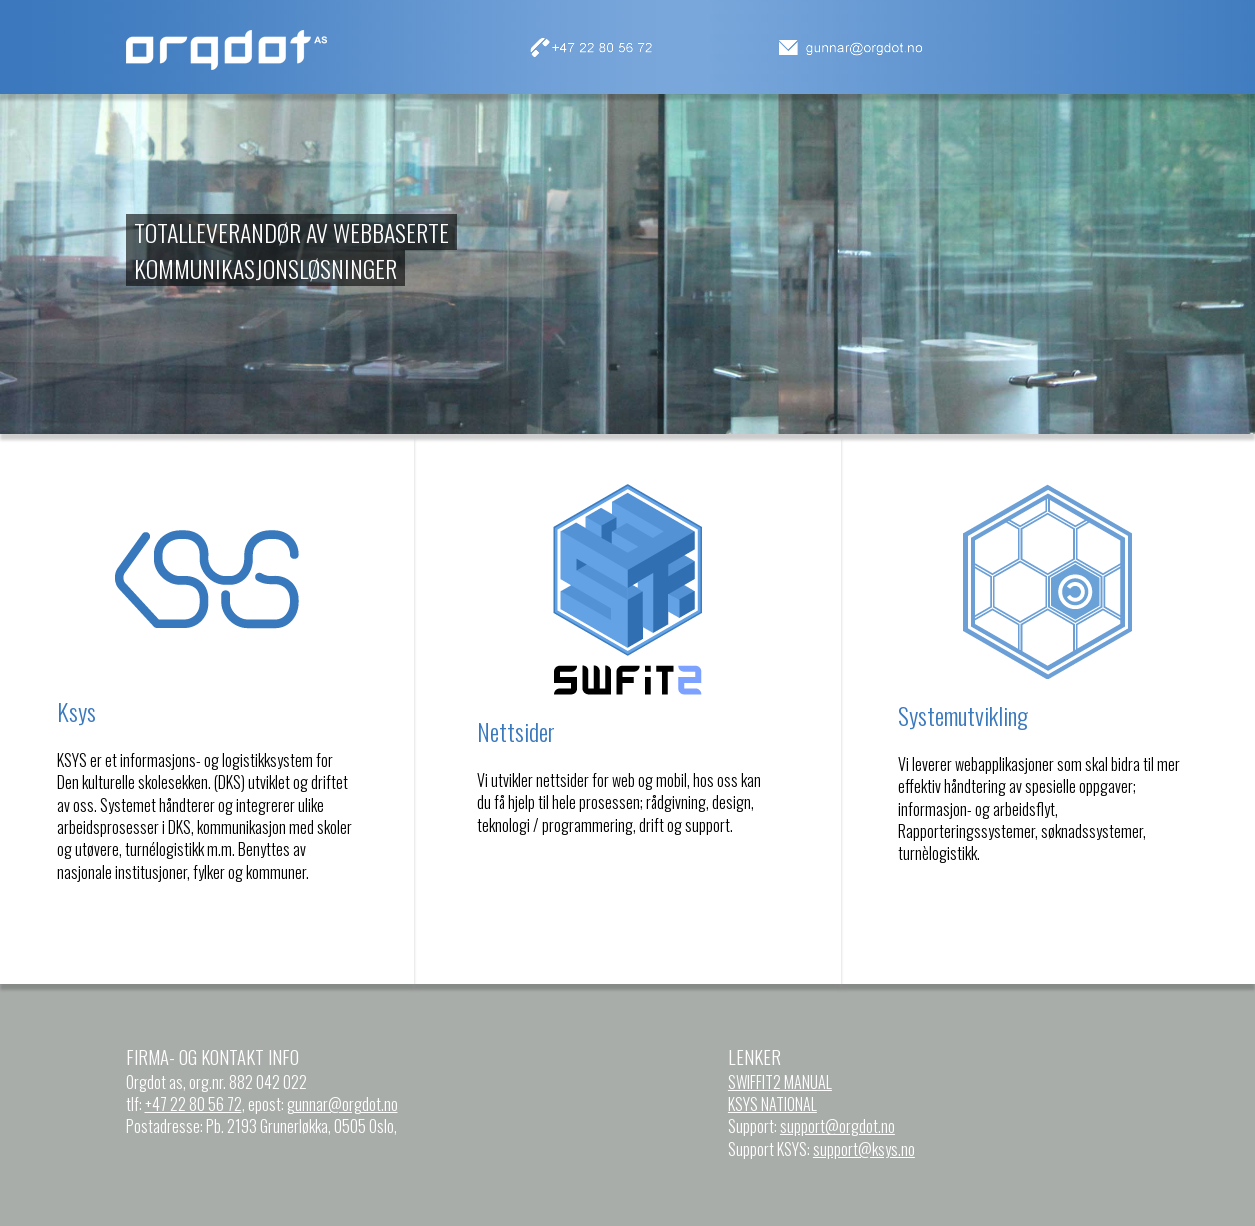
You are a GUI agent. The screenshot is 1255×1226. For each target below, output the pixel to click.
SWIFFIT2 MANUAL (780, 1082)
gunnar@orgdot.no (342, 1104)
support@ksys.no (864, 1149)
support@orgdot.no (837, 1126)
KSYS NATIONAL (772, 1104)
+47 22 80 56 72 (193, 1104)
